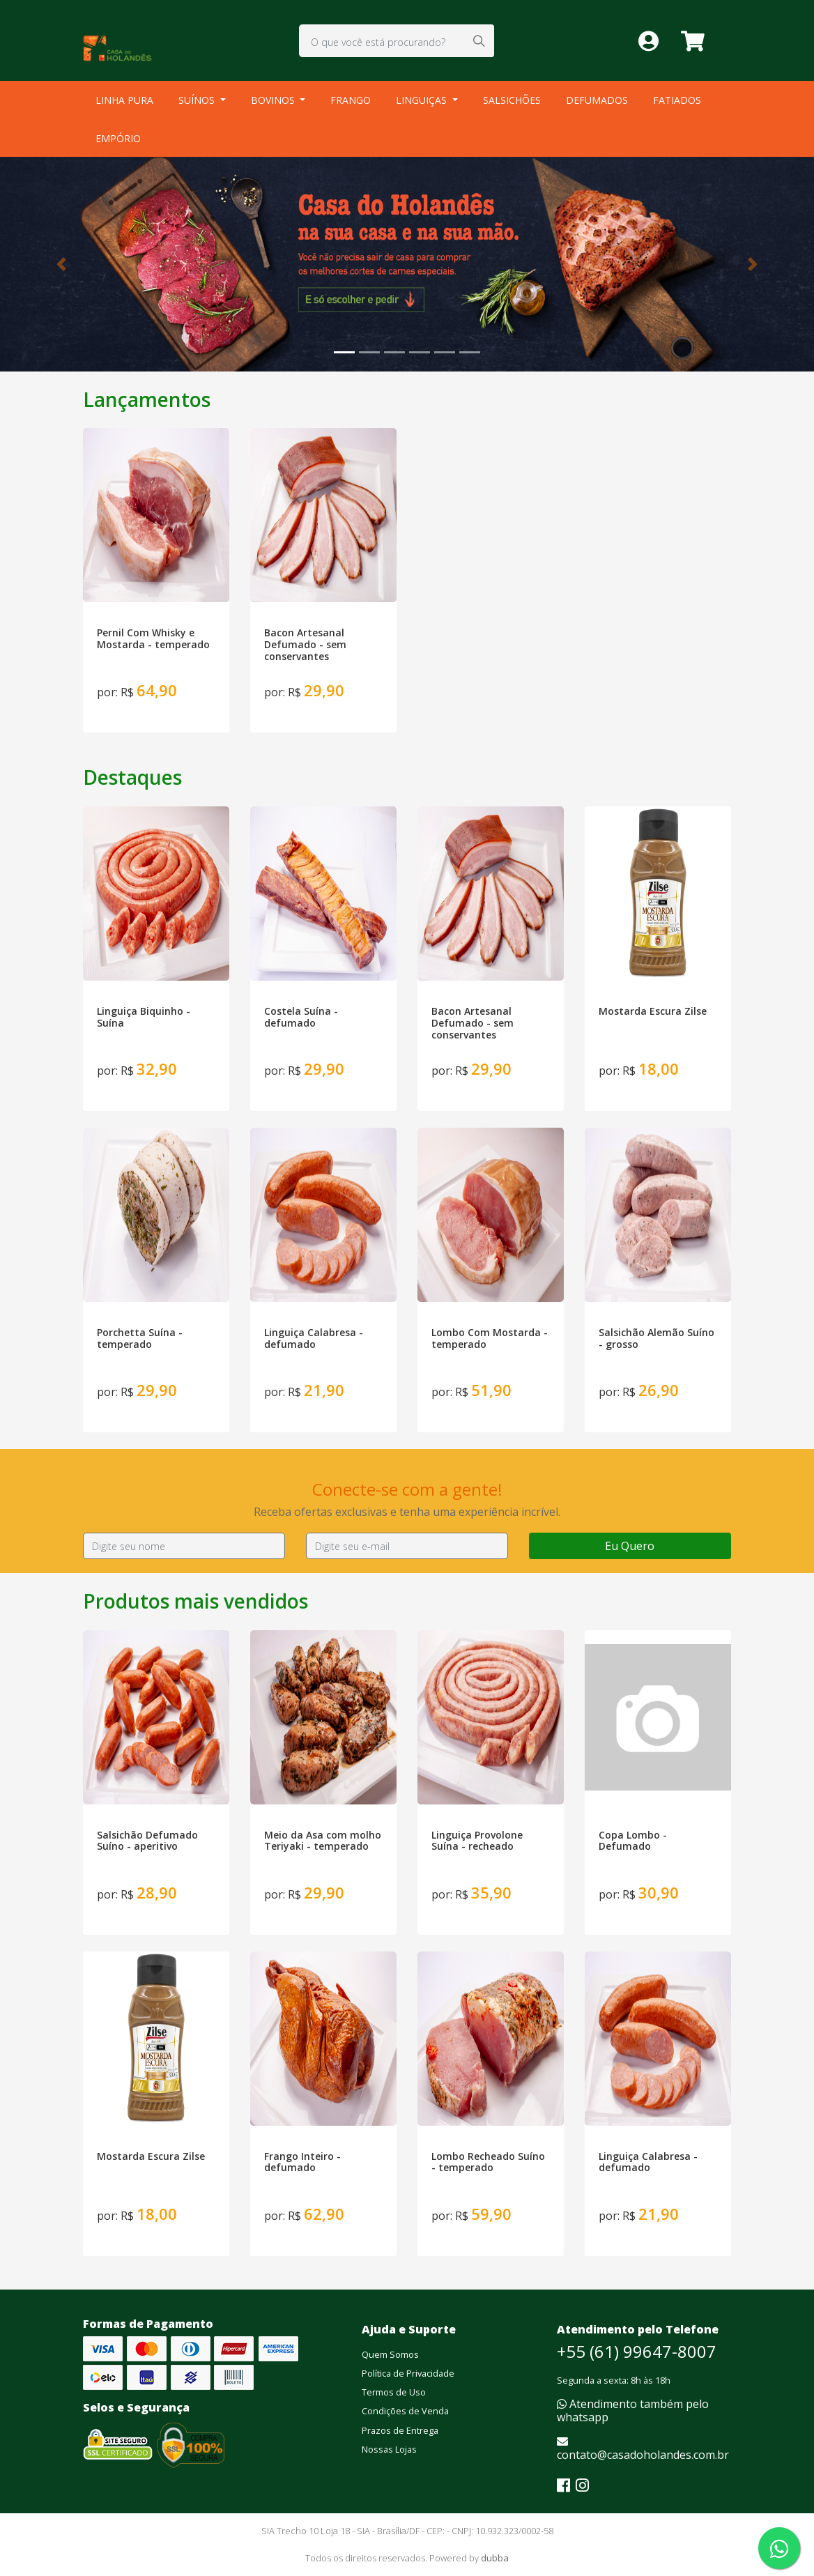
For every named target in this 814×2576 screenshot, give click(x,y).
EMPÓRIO (118, 138)
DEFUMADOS (597, 100)
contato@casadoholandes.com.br (643, 2449)
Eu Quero (629, 1546)
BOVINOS (274, 100)
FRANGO (350, 100)
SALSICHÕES (512, 100)
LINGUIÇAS (423, 100)
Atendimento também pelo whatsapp (633, 2410)
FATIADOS (677, 100)
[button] (61, 264)
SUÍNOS (197, 100)
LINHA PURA (124, 100)
